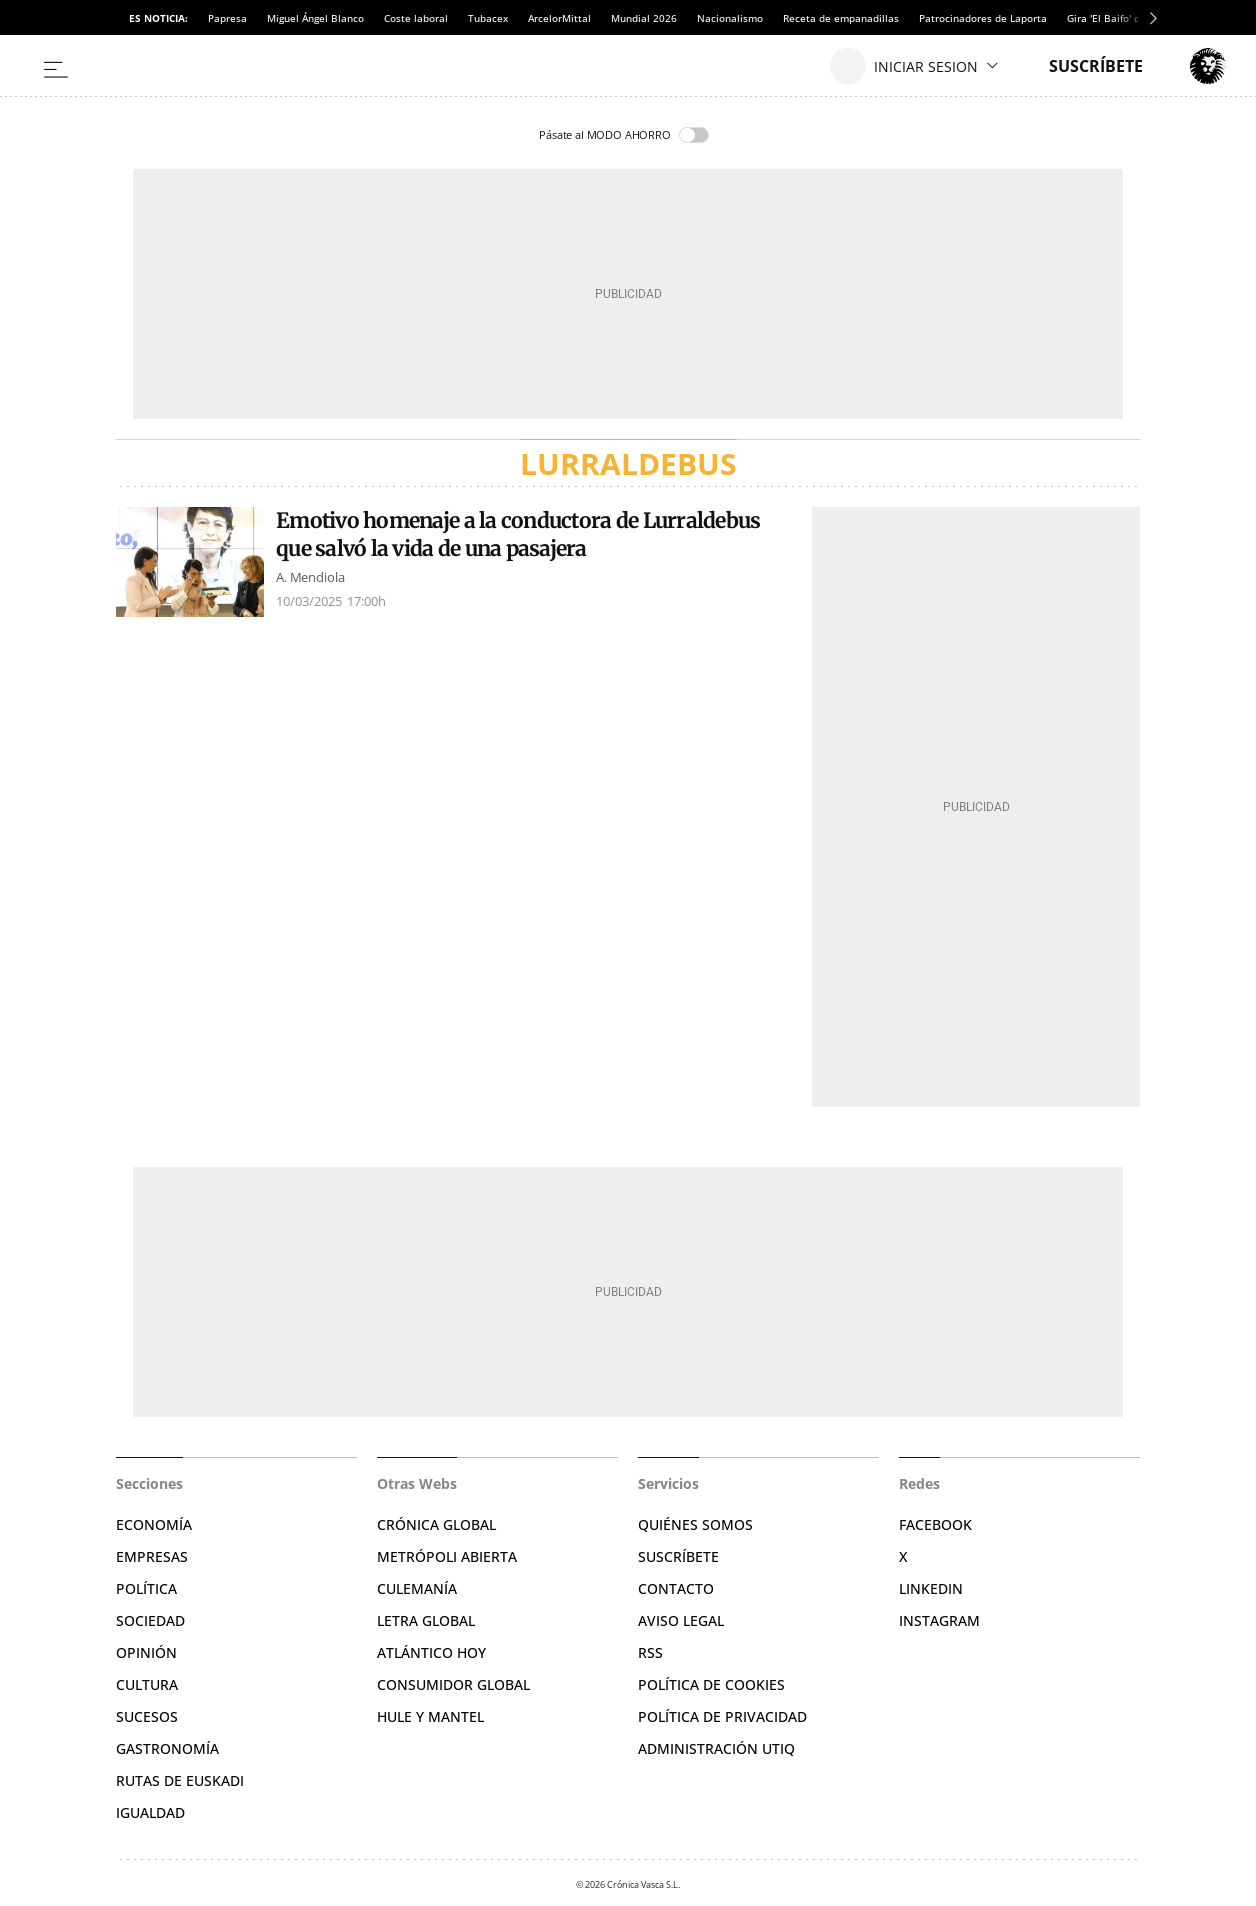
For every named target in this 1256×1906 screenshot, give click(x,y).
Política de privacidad (722, 1716)
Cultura (147, 1684)
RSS (650, 1652)
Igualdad (150, 1812)
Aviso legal (681, 1620)
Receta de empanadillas (841, 18)
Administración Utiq (716, 1748)
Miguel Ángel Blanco (315, 18)
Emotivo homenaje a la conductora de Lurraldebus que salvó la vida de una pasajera (518, 534)
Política (146, 1588)
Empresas (152, 1556)
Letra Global (426, 1620)
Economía (154, 1524)
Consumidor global (453, 1684)
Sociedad (150, 1620)
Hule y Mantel (430, 1716)
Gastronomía (167, 1748)
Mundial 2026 (644, 18)
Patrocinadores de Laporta (983, 18)
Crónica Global (436, 1524)
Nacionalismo (730, 18)
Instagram (939, 1620)
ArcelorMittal (559, 18)
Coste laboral (416, 18)
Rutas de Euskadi (180, 1780)
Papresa (227, 18)
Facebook (935, 1524)
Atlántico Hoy (431, 1652)
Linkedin (931, 1588)
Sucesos (147, 1716)
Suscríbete (678, 1556)
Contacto (676, 1588)
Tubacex (488, 18)
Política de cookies (711, 1684)
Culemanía (417, 1588)
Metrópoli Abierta (447, 1556)
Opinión (146, 1652)
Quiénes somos (695, 1524)
